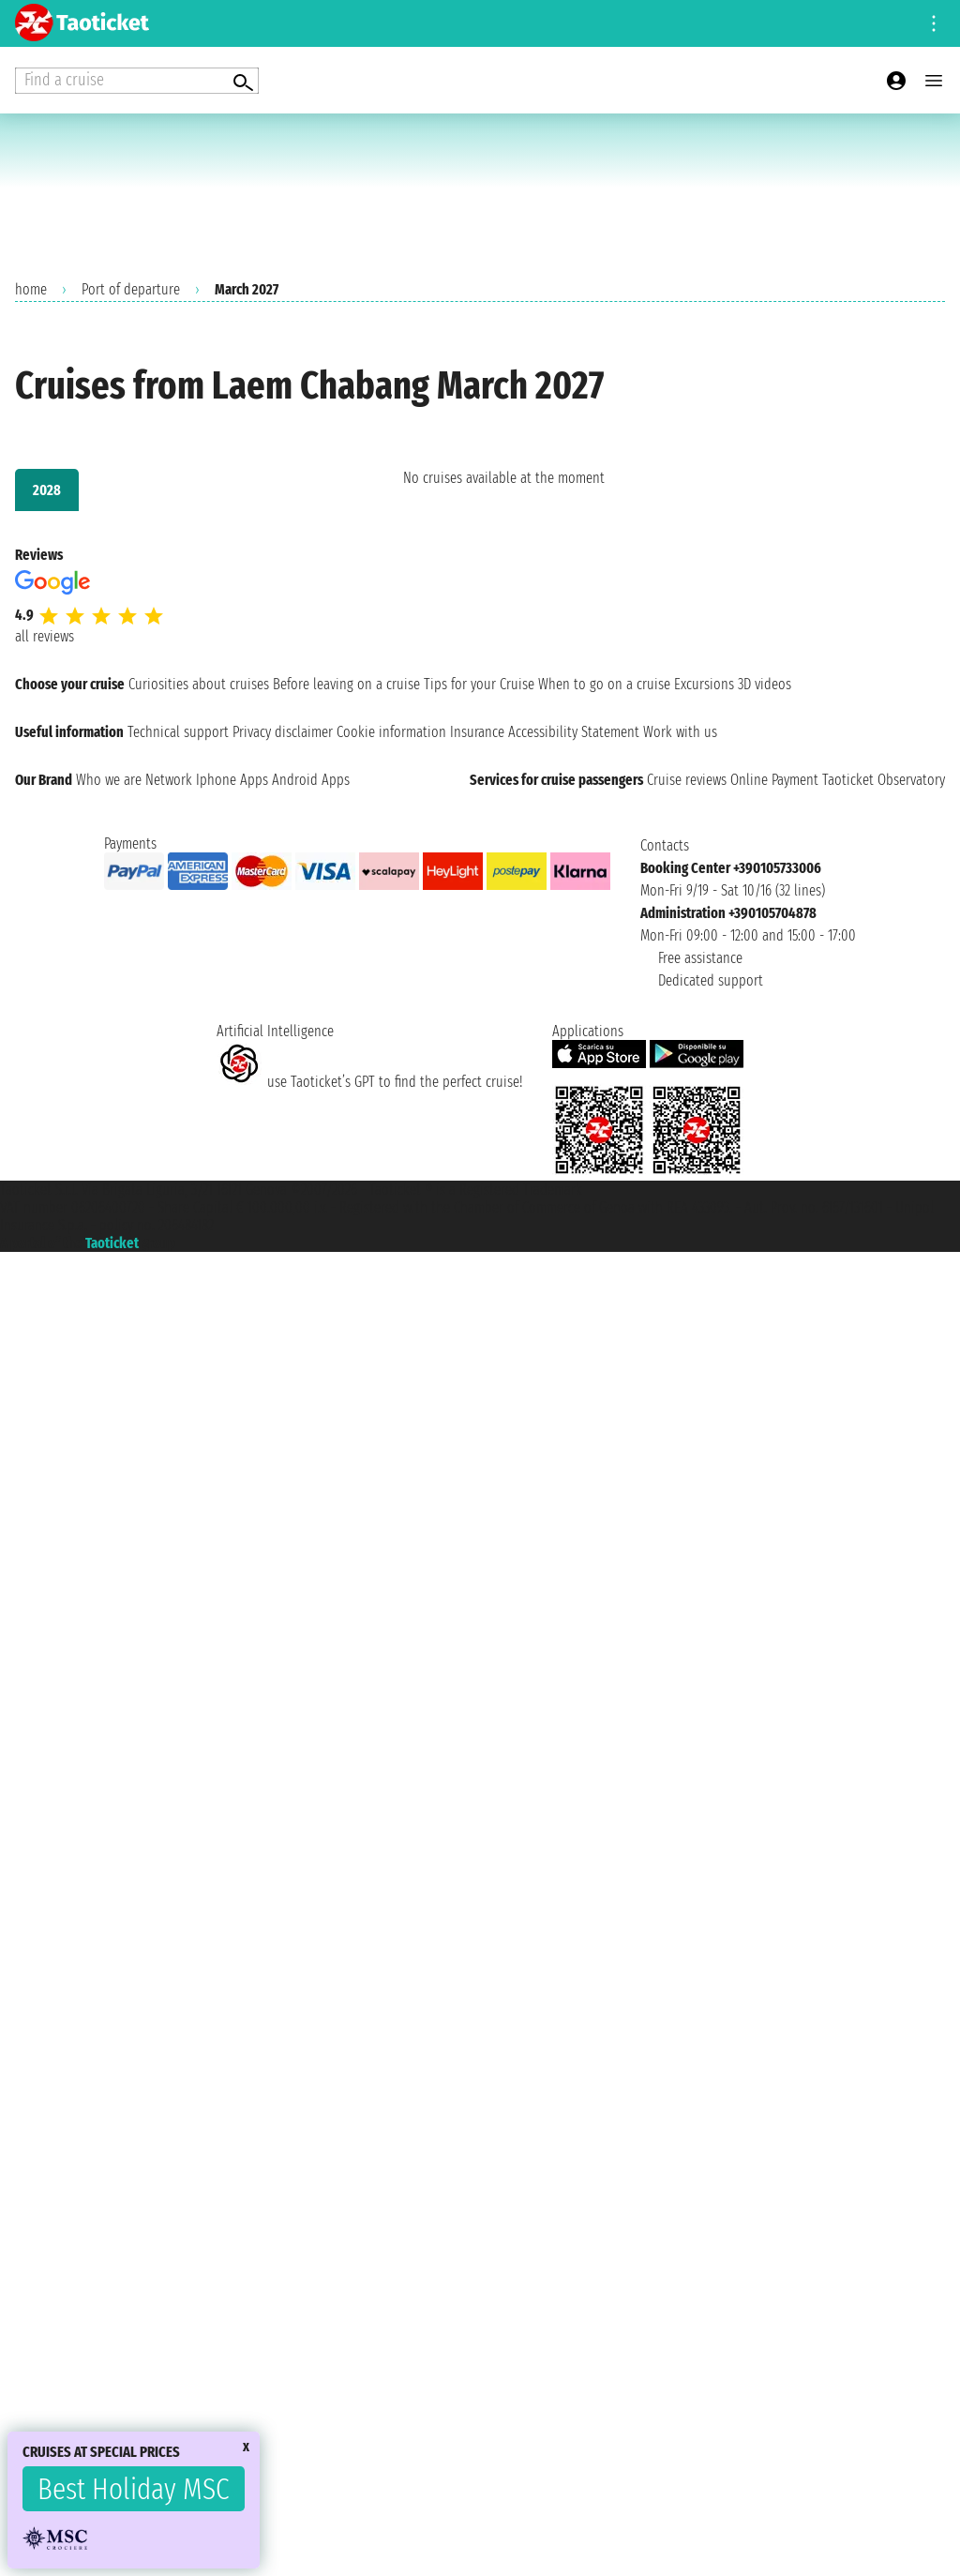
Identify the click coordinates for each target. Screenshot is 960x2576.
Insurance (477, 732)
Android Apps (311, 780)
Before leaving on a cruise (346, 684)
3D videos (764, 684)
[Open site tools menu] (933, 23)
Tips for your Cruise (479, 684)
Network (168, 780)
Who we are (109, 780)
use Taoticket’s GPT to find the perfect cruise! (369, 1082)
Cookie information (391, 732)
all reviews (44, 636)
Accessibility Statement (573, 732)
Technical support (178, 732)
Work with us (680, 732)
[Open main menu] (933, 80)
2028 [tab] (47, 490)
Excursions (704, 684)
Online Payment (774, 780)
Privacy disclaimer (282, 732)
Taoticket (112, 1243)
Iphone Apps (232, 780)
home (31, 289)
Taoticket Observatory (883, 780)
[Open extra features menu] (137, 81)
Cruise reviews (687, 780)
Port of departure (131, 289)
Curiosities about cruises (198, 684)
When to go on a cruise (604, 684)
